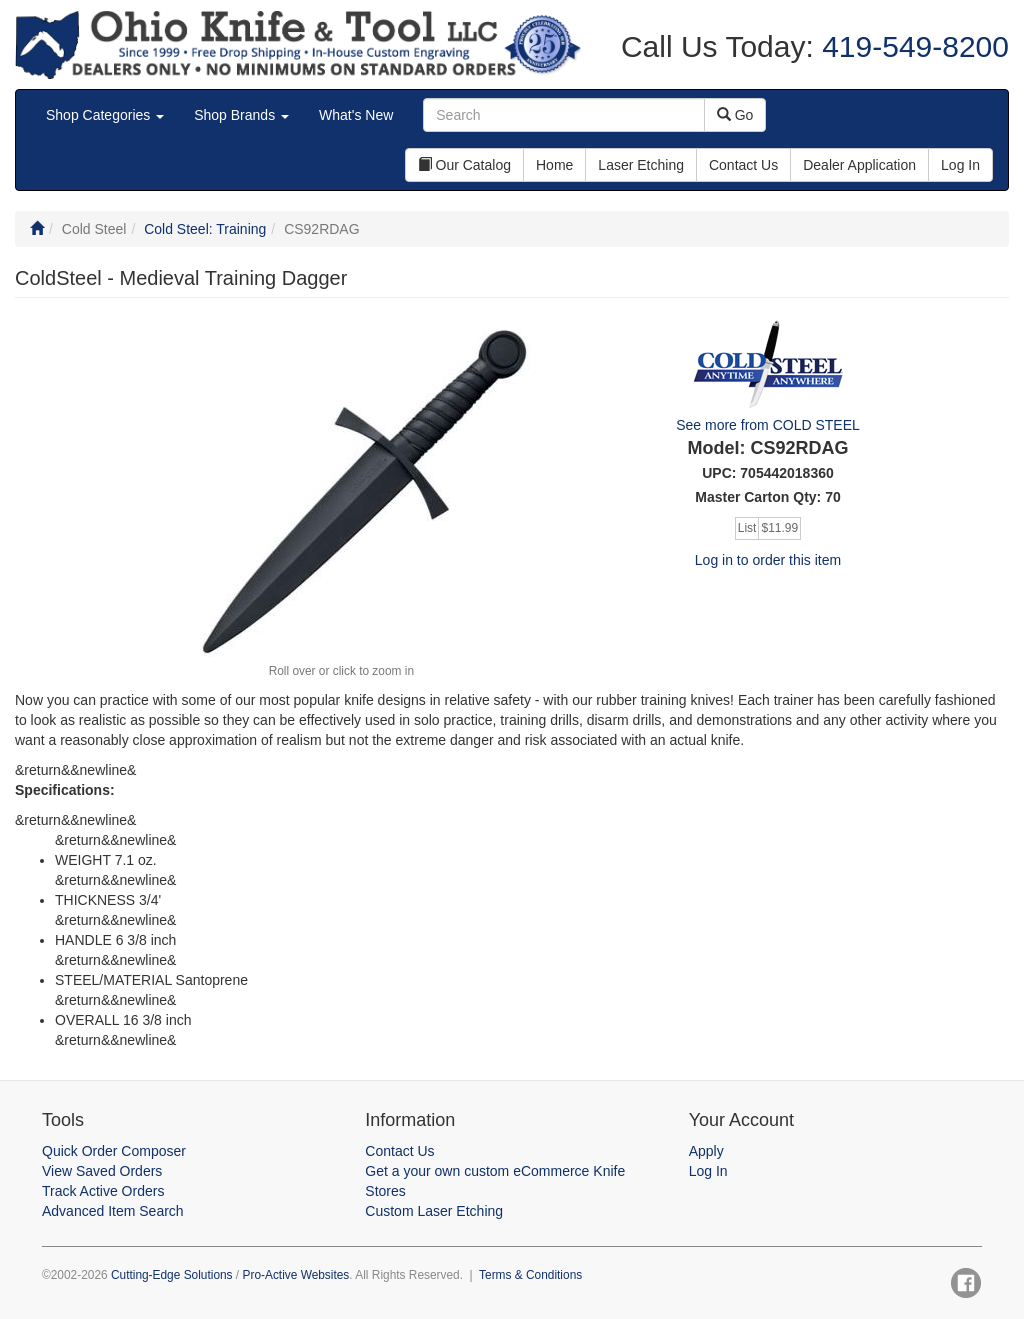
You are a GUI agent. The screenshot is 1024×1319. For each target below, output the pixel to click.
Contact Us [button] (743, 165)
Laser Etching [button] (641, 165)
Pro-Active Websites (295, 1275)
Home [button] (554, 165)
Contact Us (399, 1151)
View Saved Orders (102, 1171)
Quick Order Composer (114, 1151)
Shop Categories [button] (105, 115)
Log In (708, 1171)
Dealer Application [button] (859, 165)
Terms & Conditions (530, 1275)
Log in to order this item (768, 560)
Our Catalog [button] (464, 165)
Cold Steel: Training (205, 229)
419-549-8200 (911, 46)
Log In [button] (960, 165)
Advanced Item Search (113, 1211)
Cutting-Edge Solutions (172, 1275)
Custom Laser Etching (434, 1211)
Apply (706, 1151)
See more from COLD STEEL (768, 425)
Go (735, 115)
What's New (356, 115)
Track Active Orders (103, 1191)
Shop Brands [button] (241, 115)
